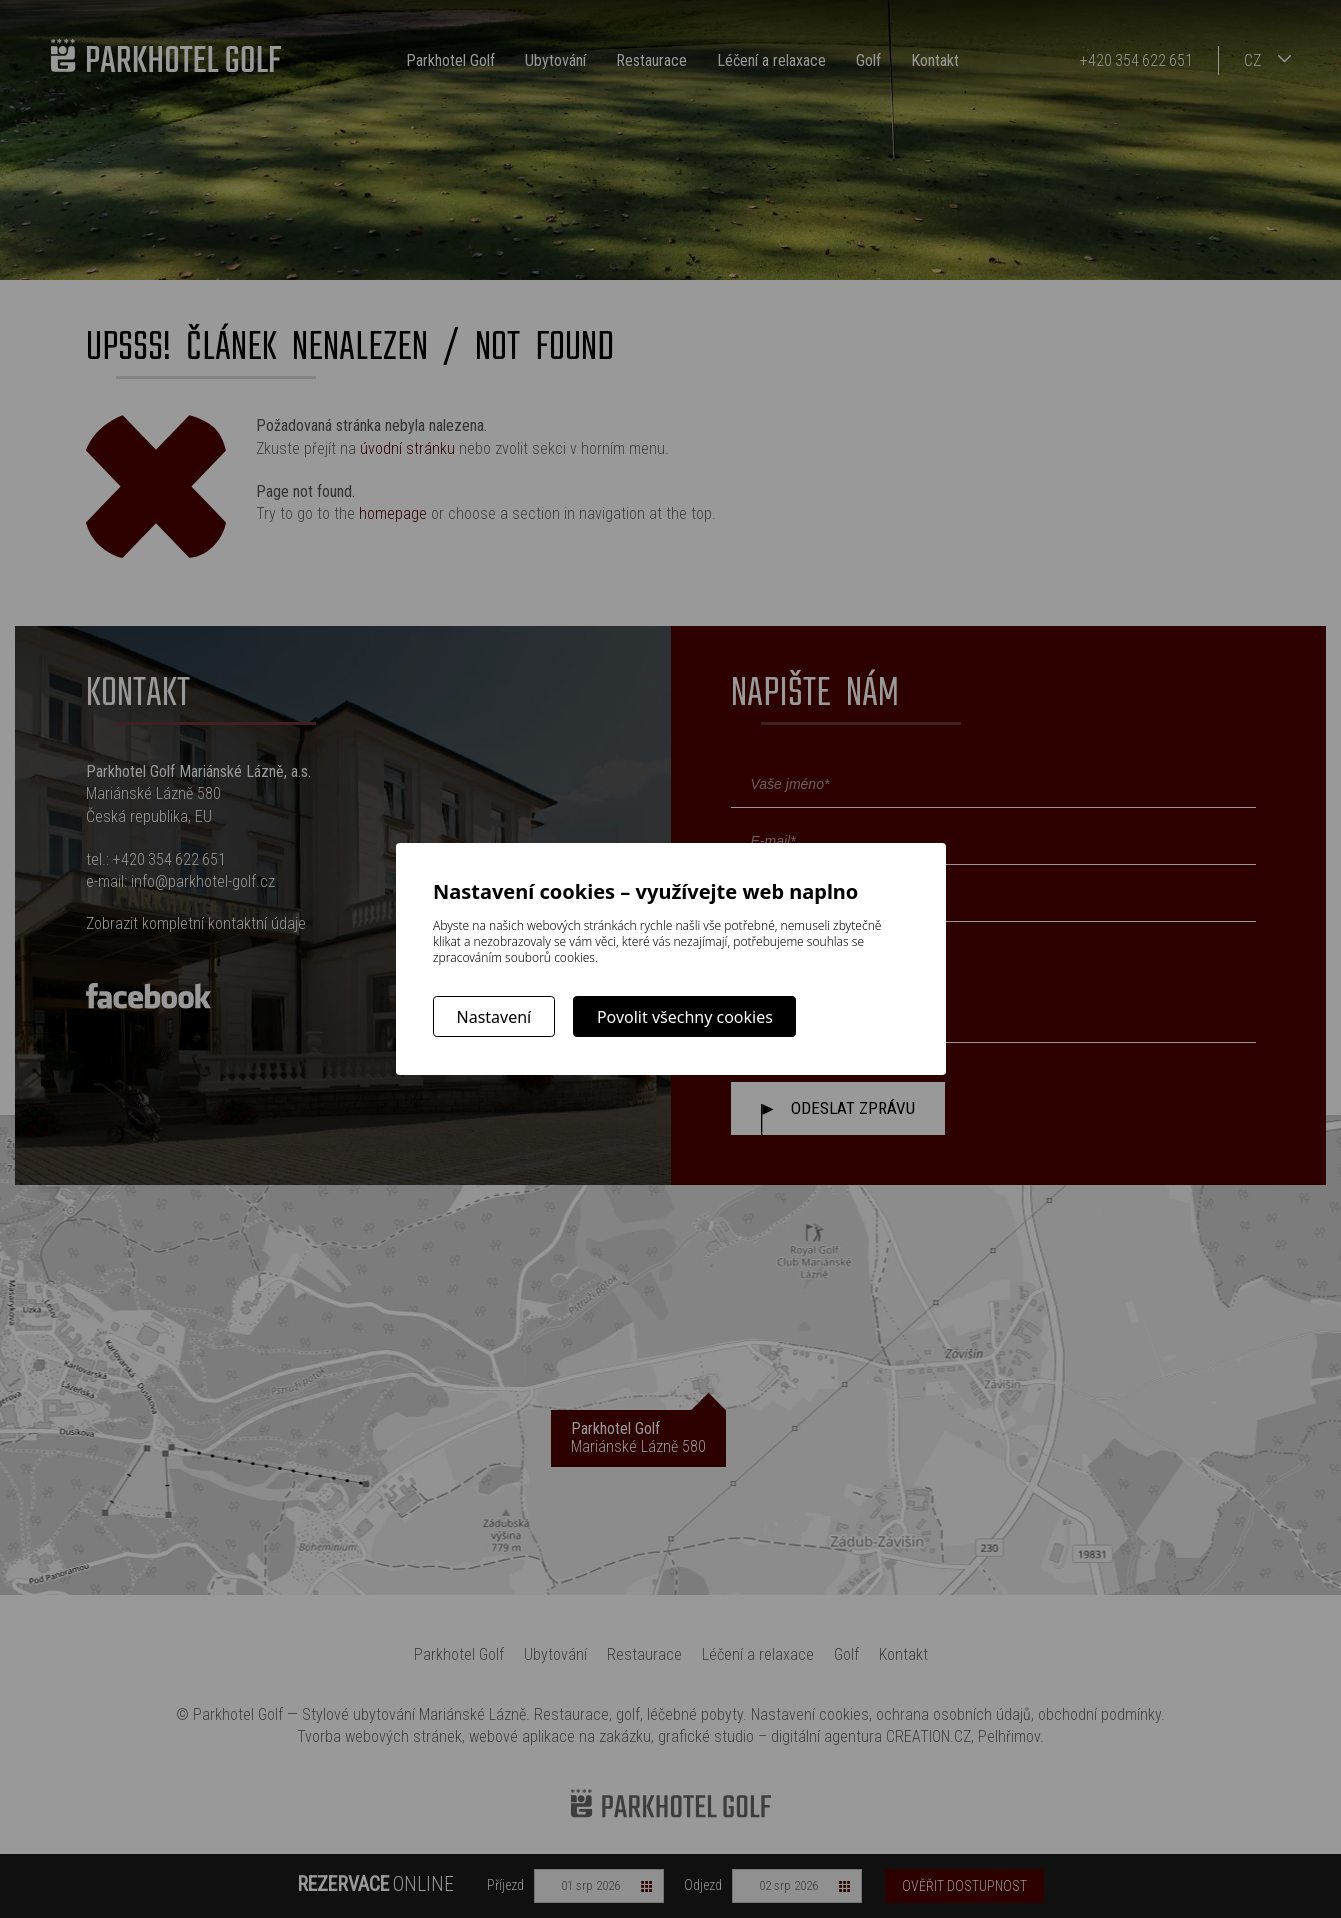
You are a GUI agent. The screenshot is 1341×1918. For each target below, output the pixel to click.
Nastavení (494, 1017)
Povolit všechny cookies (685, 1017)
